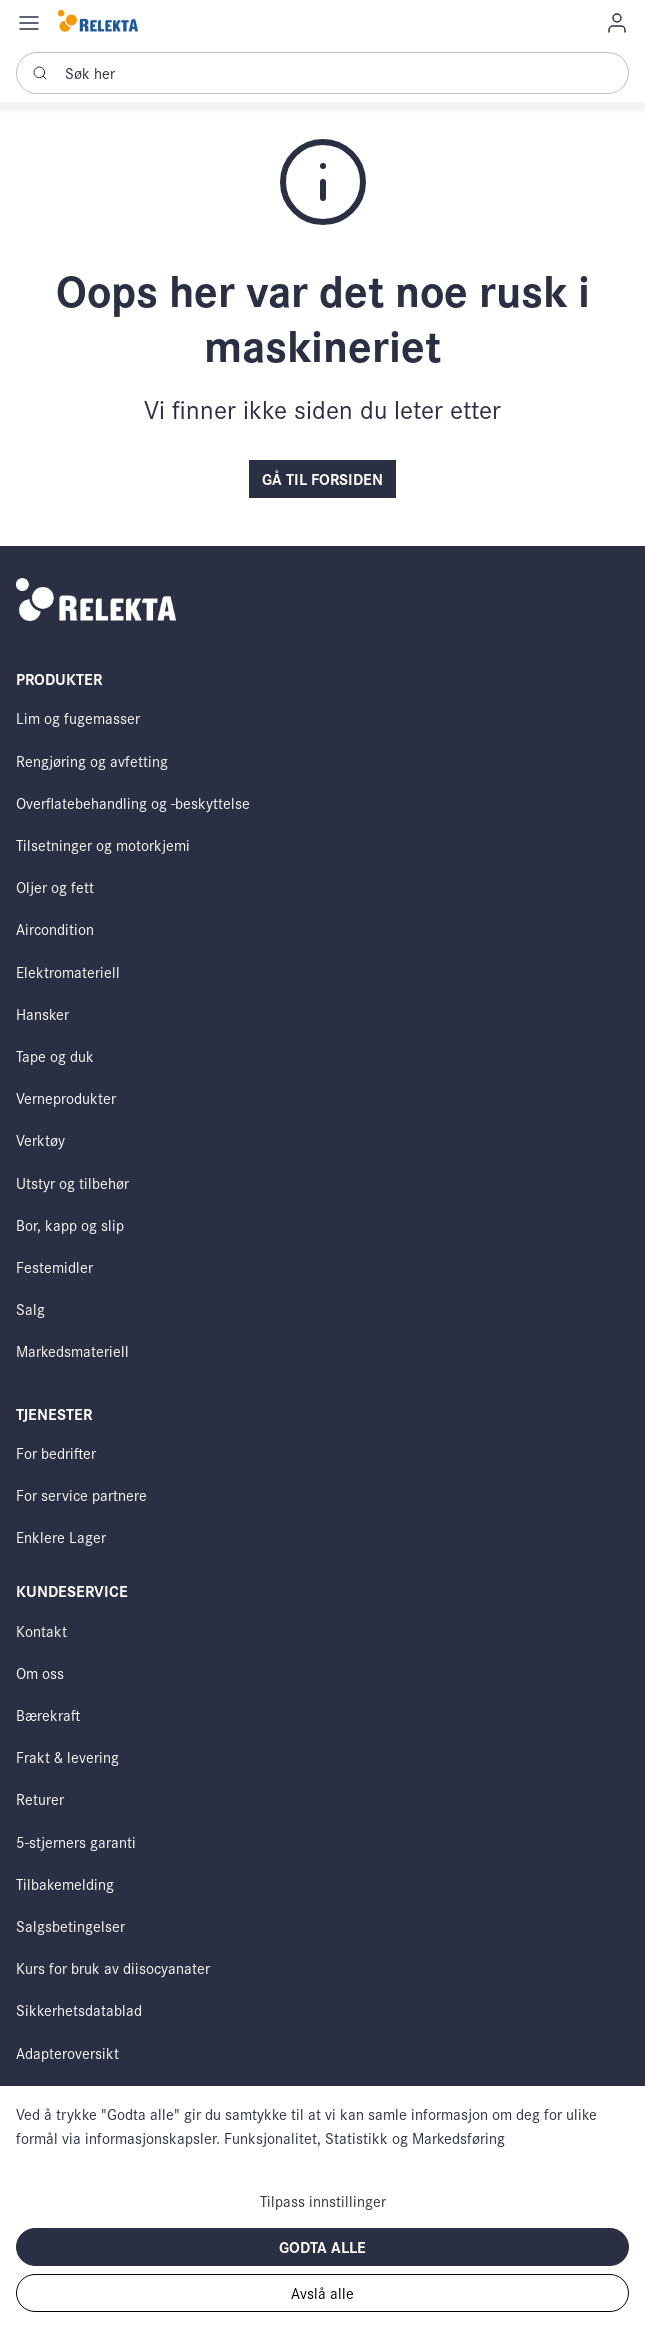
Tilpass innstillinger (323, 2200)
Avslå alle (322, 2292)
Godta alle (322, 2246)
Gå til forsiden (322, 478)
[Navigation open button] (29, 22)
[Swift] (98, 22)
